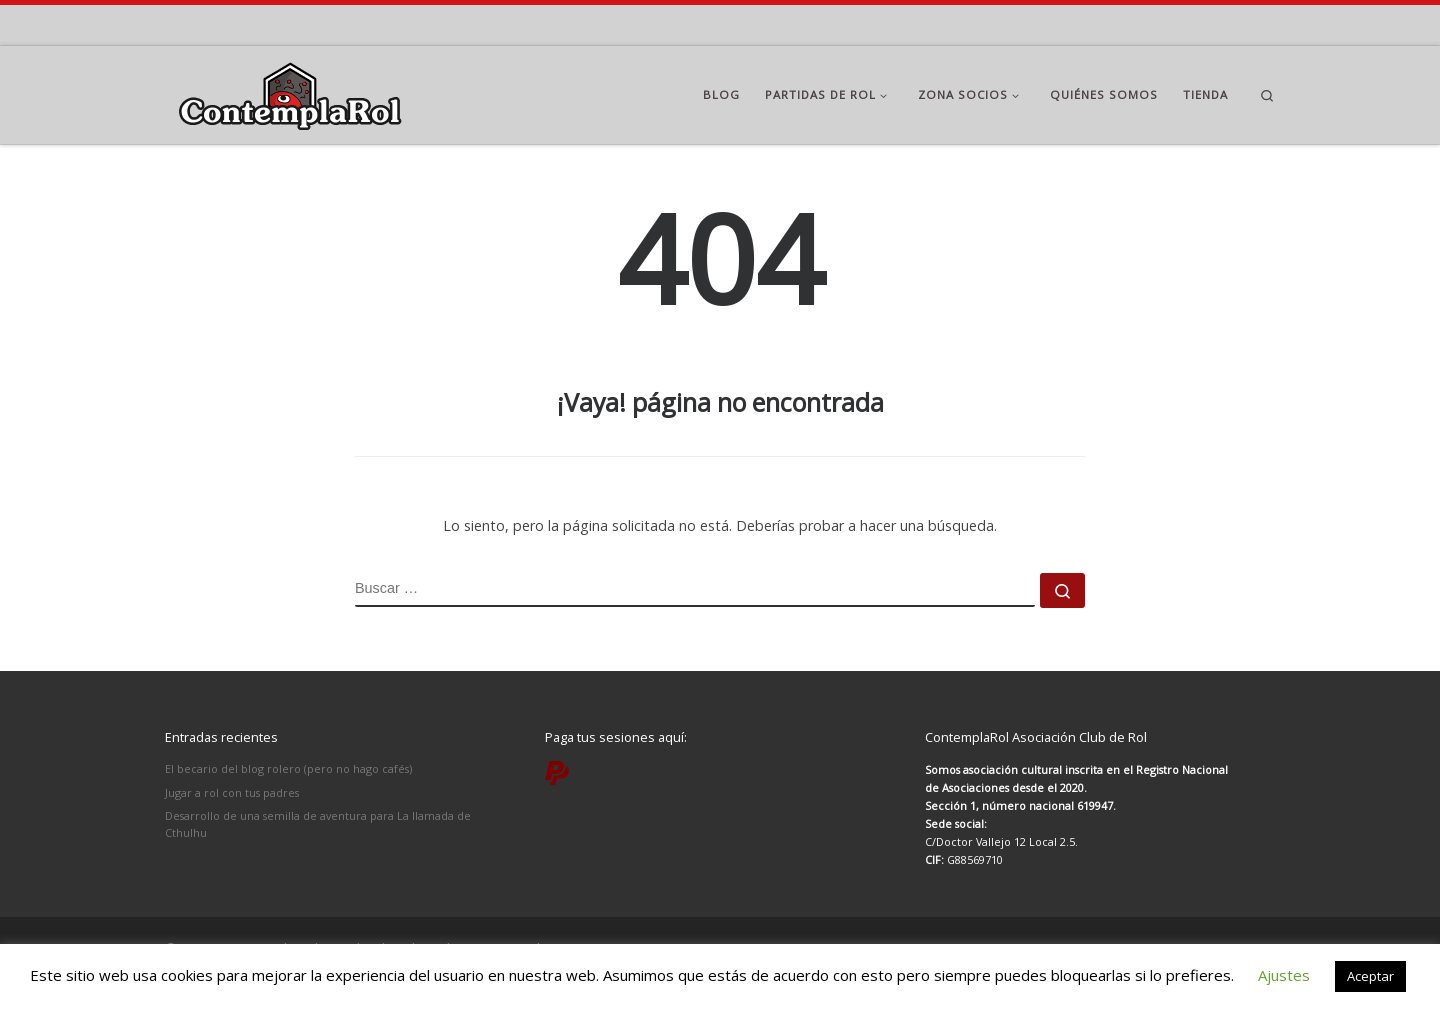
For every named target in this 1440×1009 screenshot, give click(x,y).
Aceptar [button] (1370, 976)
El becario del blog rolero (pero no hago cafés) (288, 768)
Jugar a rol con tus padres (232, 792)
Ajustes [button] (1284, 975)
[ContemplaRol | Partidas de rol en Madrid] (290, 91)
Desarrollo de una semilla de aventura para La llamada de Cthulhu (318, 824)
